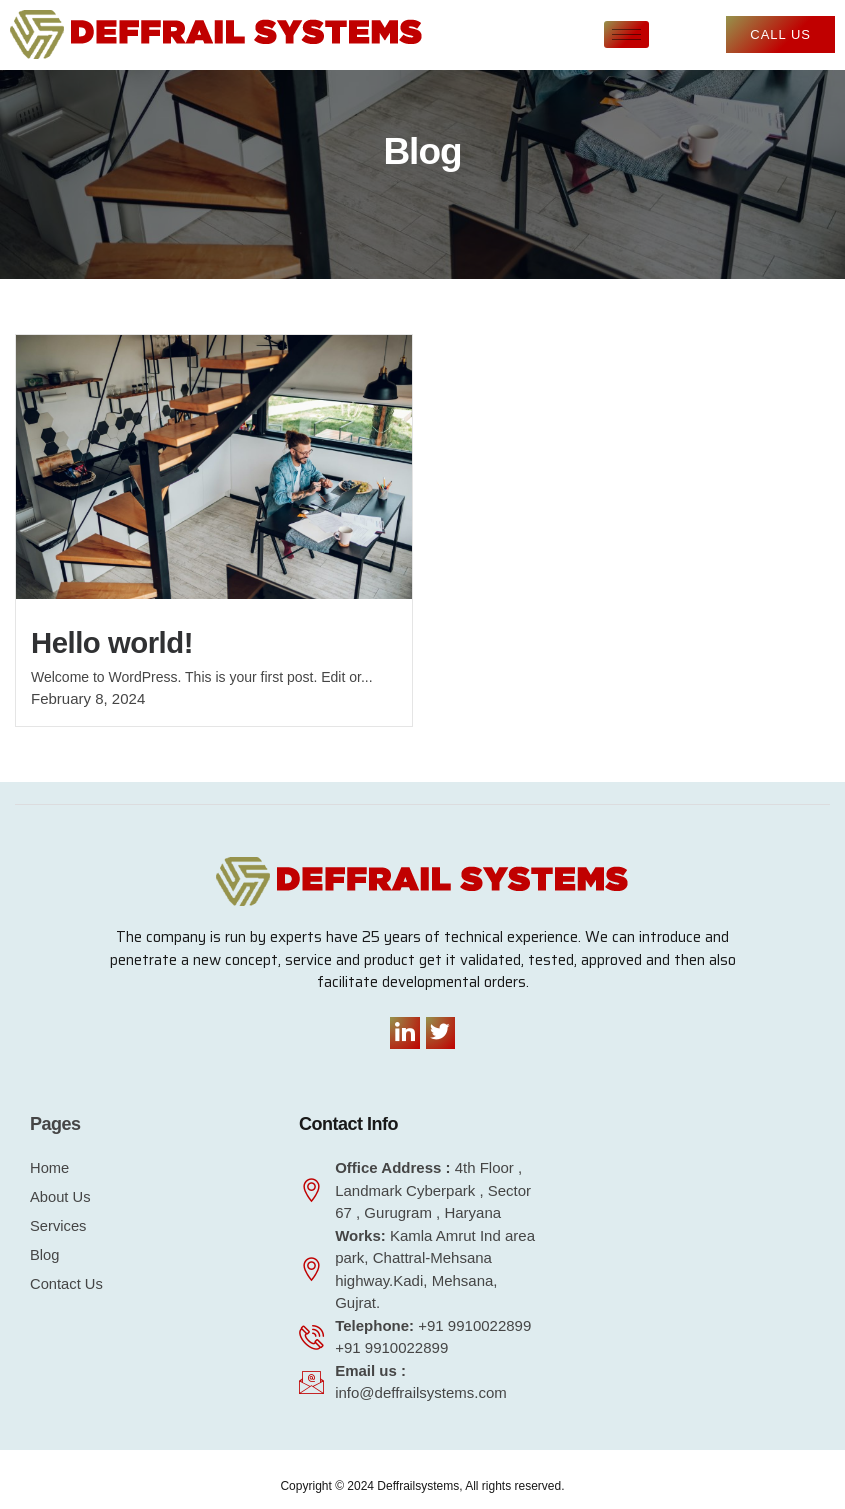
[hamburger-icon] (626, 34)
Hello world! (116, 642)
